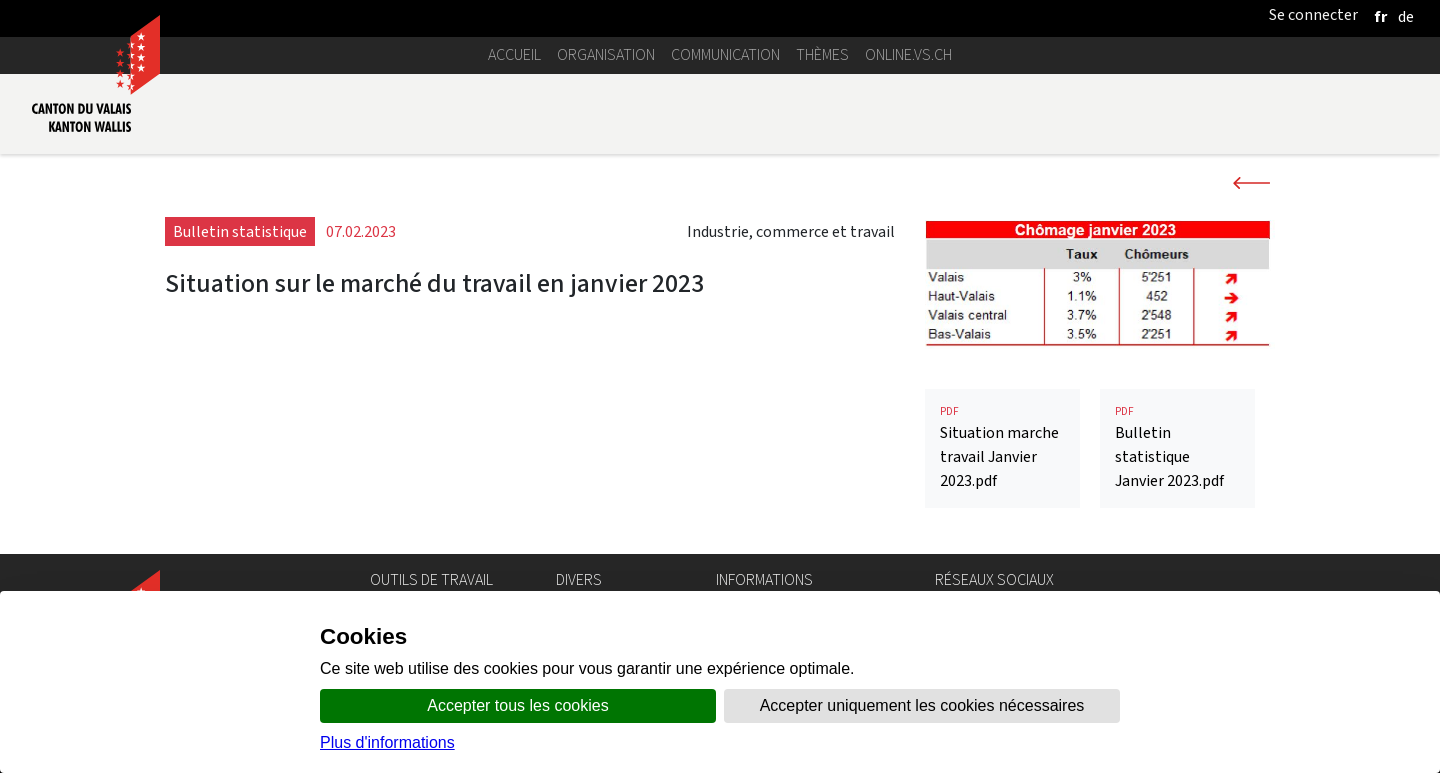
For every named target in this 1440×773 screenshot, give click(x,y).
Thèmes (822, 54)
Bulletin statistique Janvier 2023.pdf (1177, 447)
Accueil (514, 54)
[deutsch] (1406, 16)
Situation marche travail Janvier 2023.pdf (1002, 447)
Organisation (606, 54)
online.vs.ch (908, 54)
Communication (725, 54)
